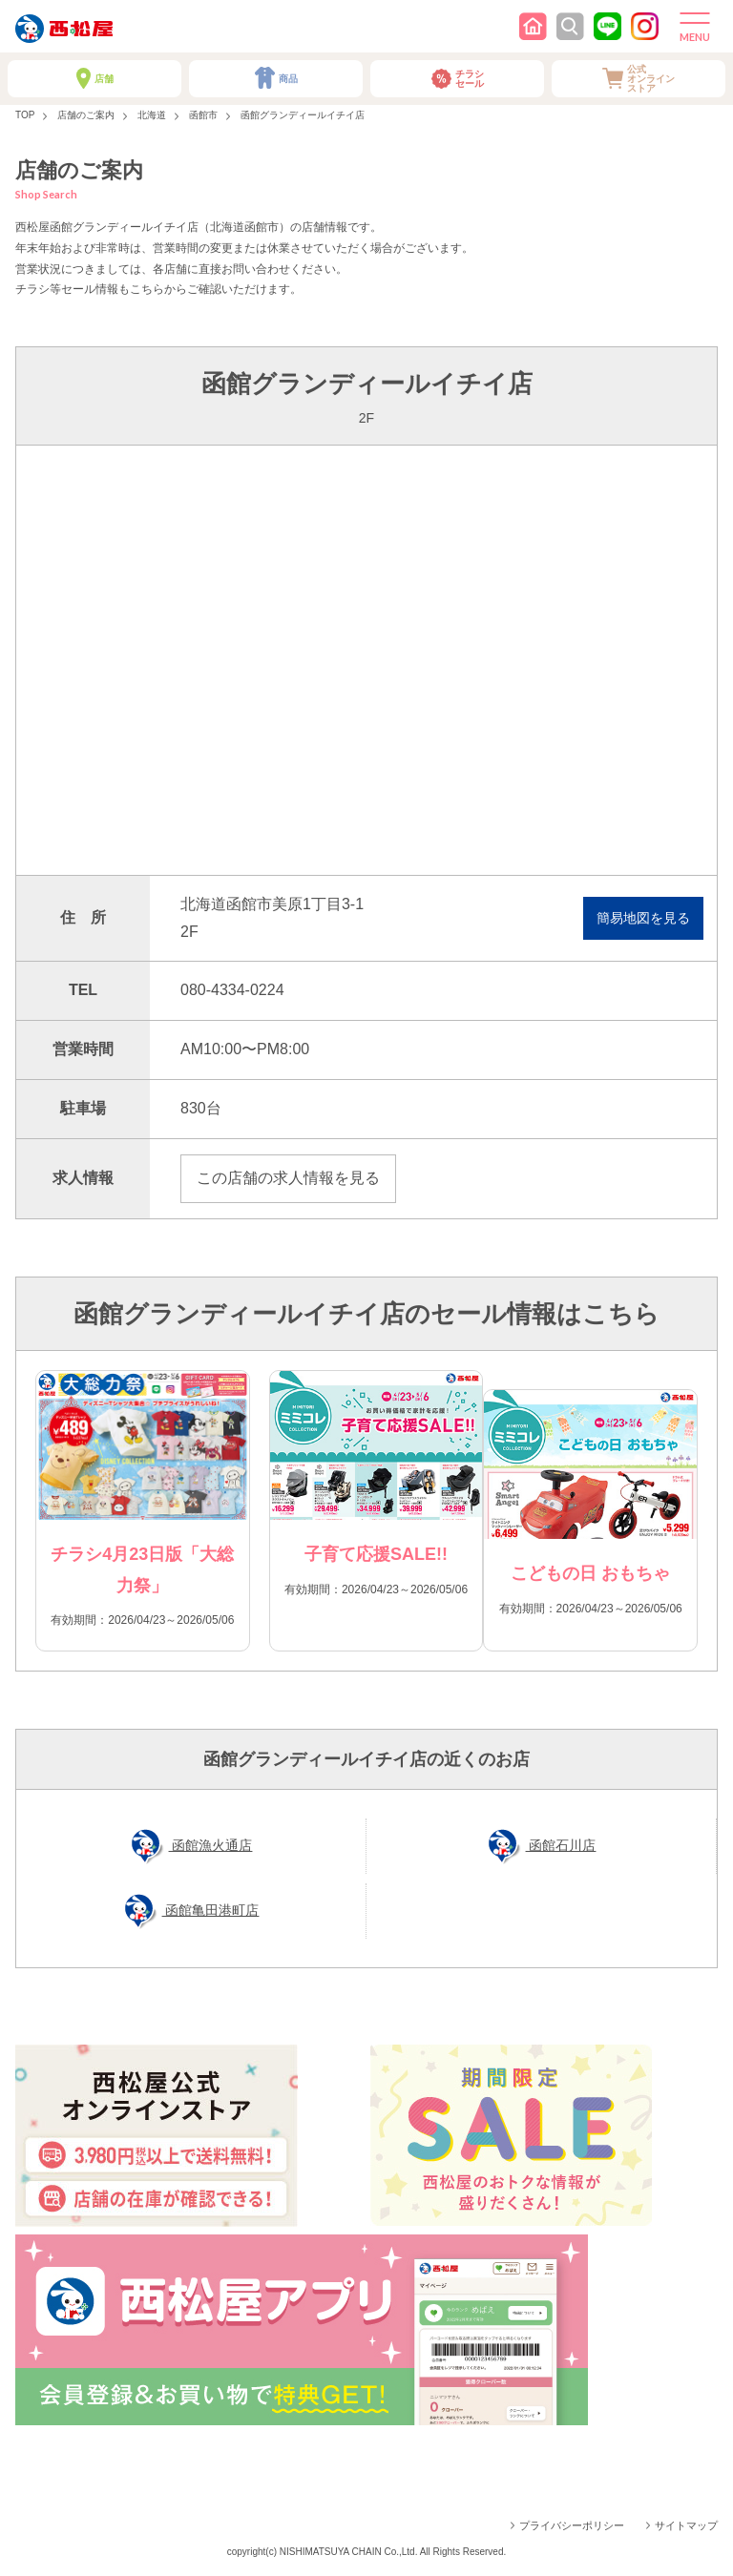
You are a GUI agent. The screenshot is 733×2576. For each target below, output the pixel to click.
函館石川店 (561, 1845)
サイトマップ (686, 2525)
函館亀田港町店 (211, 1910)
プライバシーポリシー (571, 2525)
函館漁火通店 (211, 1845)
